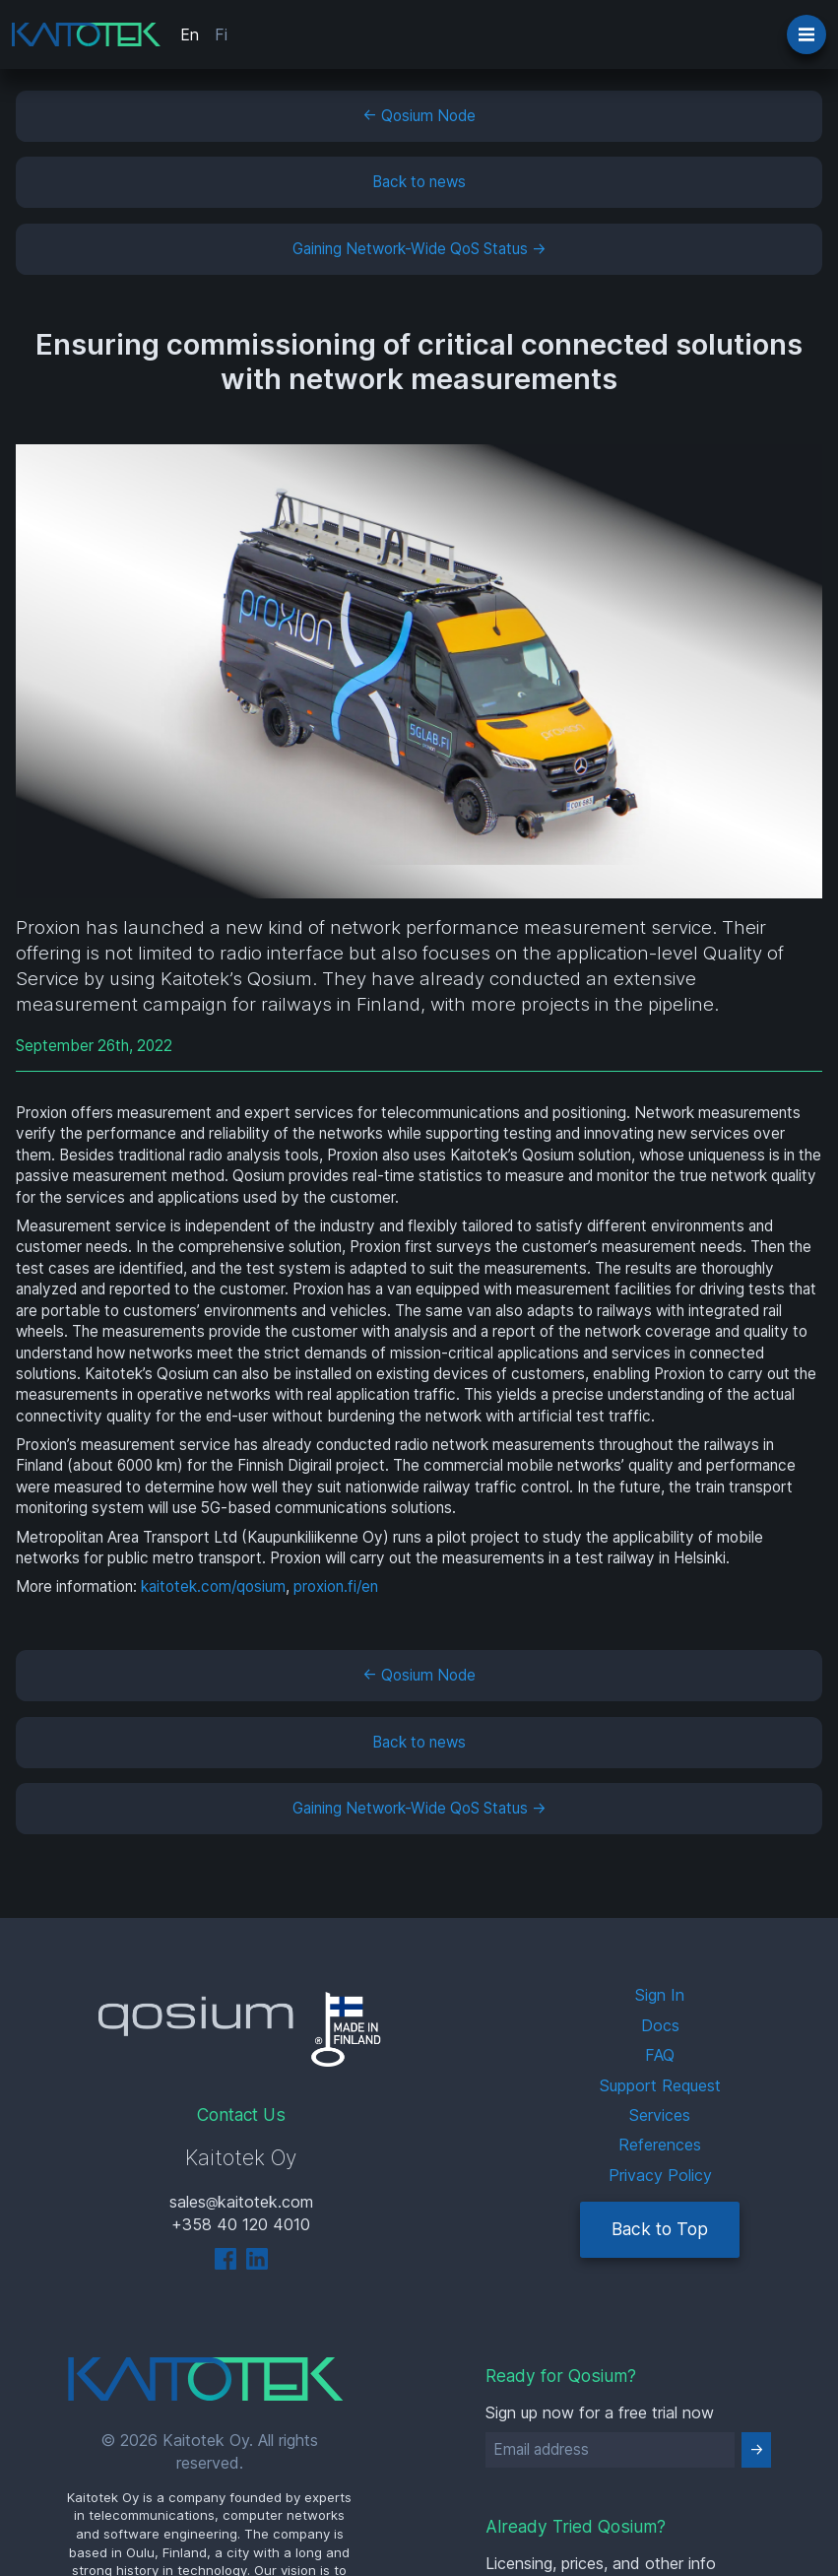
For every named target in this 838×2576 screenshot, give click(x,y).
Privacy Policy (660, 2175)
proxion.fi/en (335, 1586)
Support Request (660, 2085)
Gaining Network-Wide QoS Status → (419, 248)
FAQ (660, 2055)
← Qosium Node (419, 115)
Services (659, 2115)
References (659, 2144)
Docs (660, 2025)
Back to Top (660, 2228)
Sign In (659, 1995)
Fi (221, 34)
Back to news (419, 181)
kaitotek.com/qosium (213, 1586)
